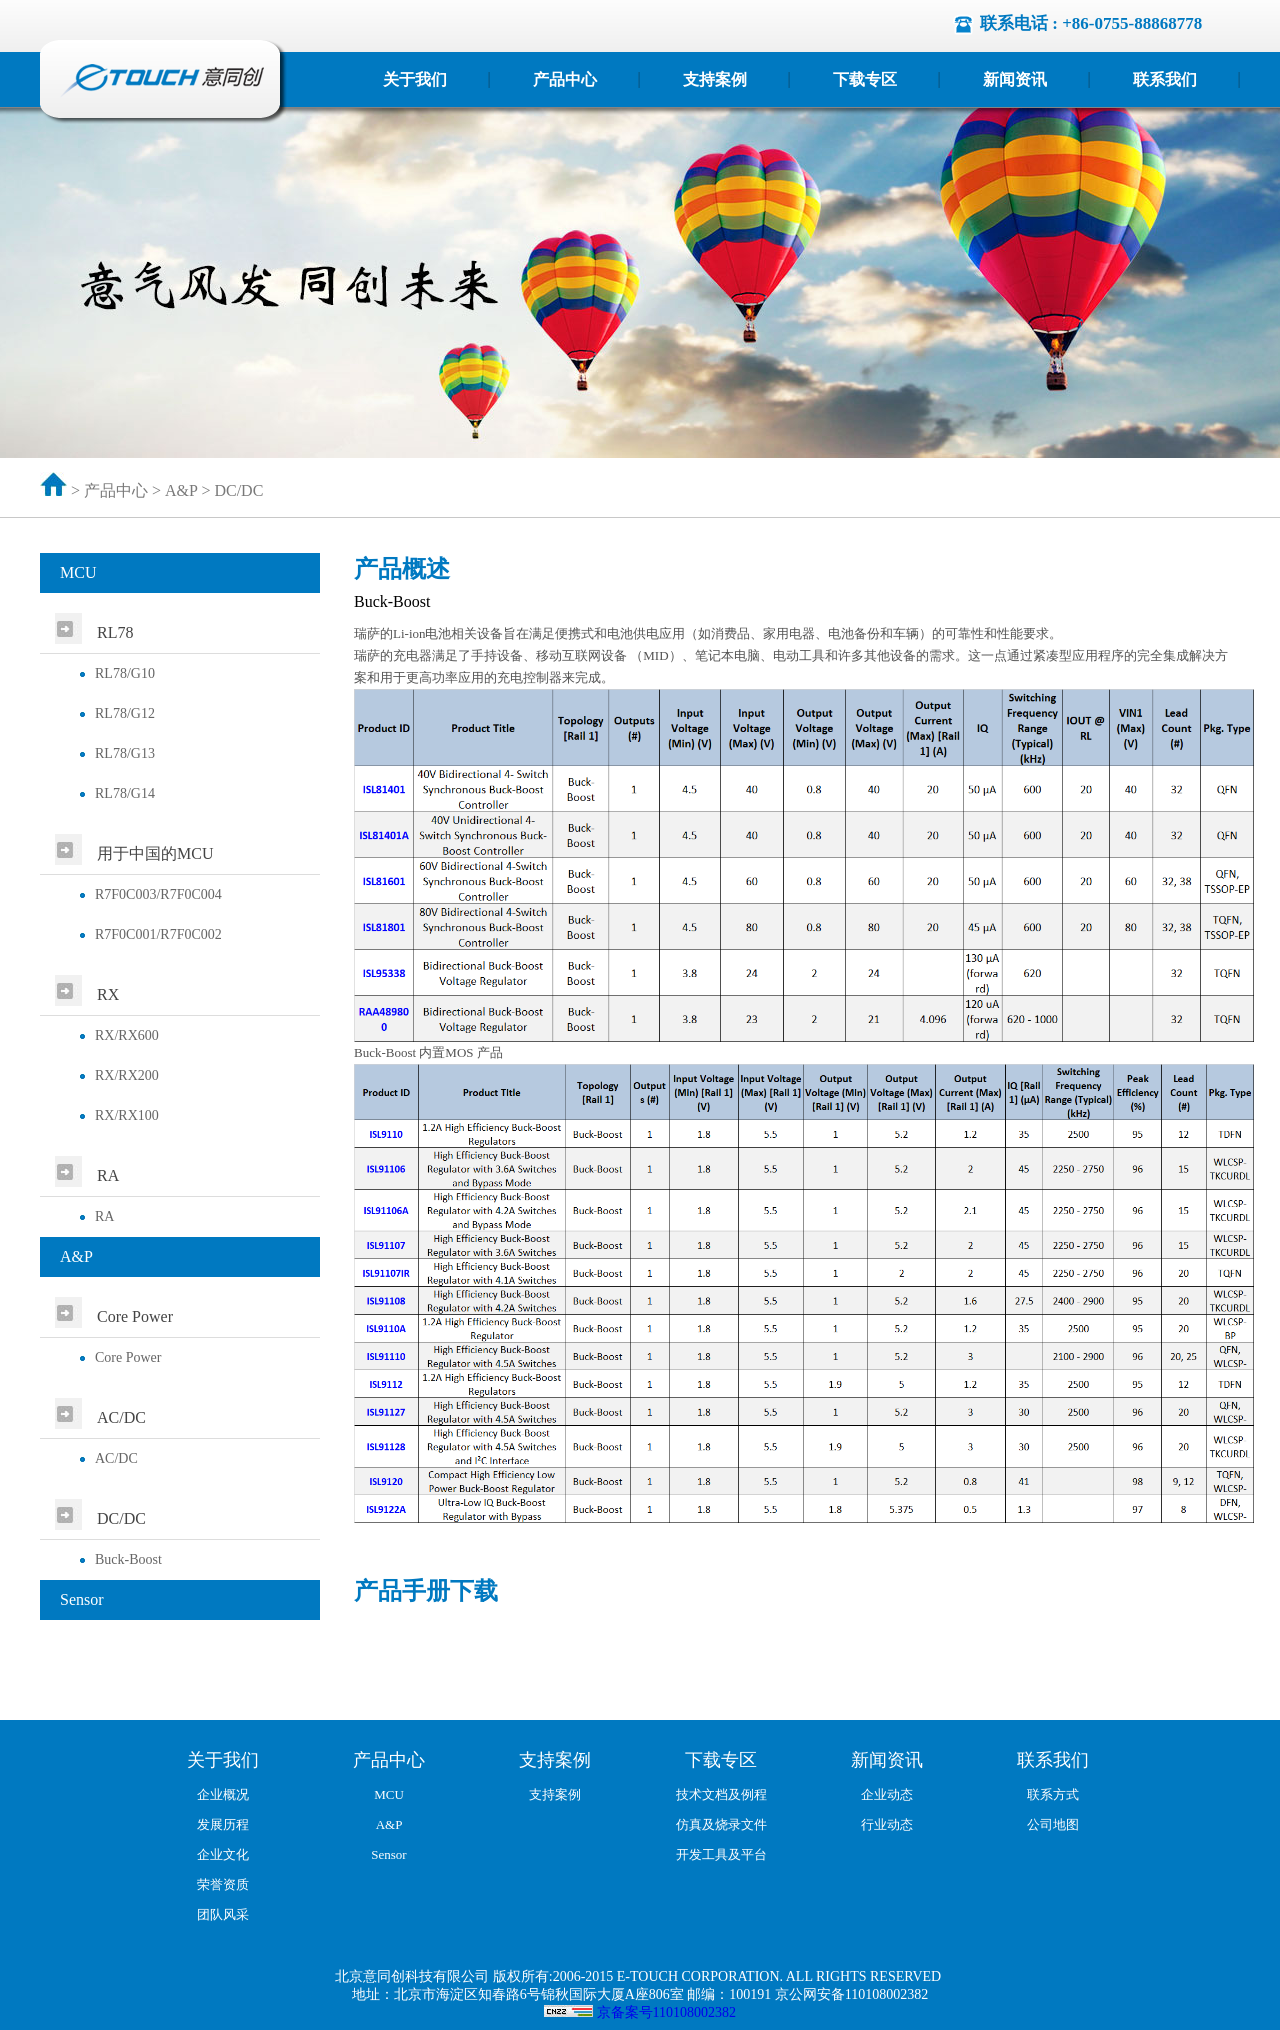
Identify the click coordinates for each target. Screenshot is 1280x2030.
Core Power (128, 1357)
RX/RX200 (127, 1075)
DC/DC (238, 490)
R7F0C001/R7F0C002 (158, 934)
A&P (181, 490)
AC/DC (116, 1458)
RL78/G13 (125, 753)
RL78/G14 (125, 793)
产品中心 (565, 79)
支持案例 (715, 79)
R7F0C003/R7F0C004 (158, 894)
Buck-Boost (128, 1559)
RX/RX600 (127, 1035)
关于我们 (415, 79)
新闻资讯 (1015, 79)
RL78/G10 (125, 673)
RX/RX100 (127, 1115)
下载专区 (865, 79)
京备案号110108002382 (666, 2012)
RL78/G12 (125, 713)
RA (104, 1216)
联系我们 (1165, 79)
